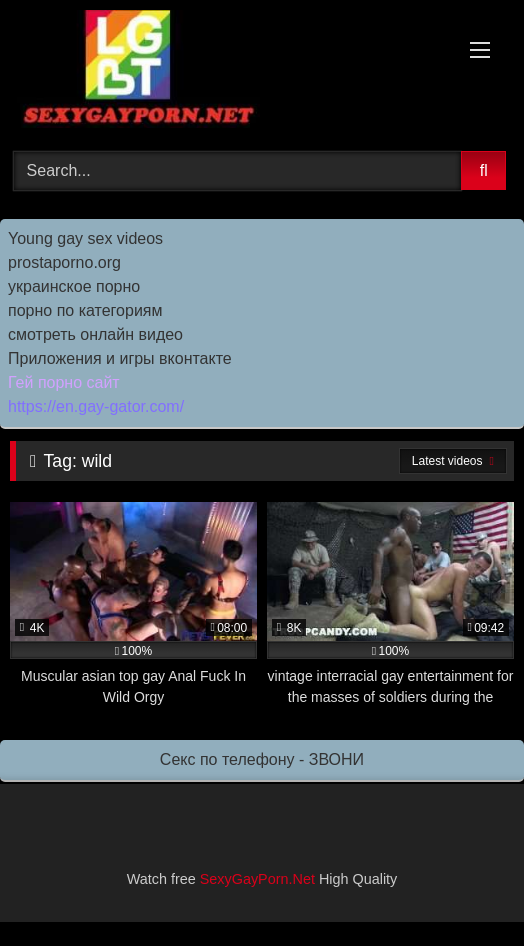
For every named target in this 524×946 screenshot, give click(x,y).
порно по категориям (85, 310)
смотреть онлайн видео (95, 334)
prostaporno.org (64, 262)
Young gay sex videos (85, 238)
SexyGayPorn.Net (257, 879)
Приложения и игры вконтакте (120, 358)
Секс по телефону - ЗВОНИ (262, 759)
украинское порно (74, 286)
